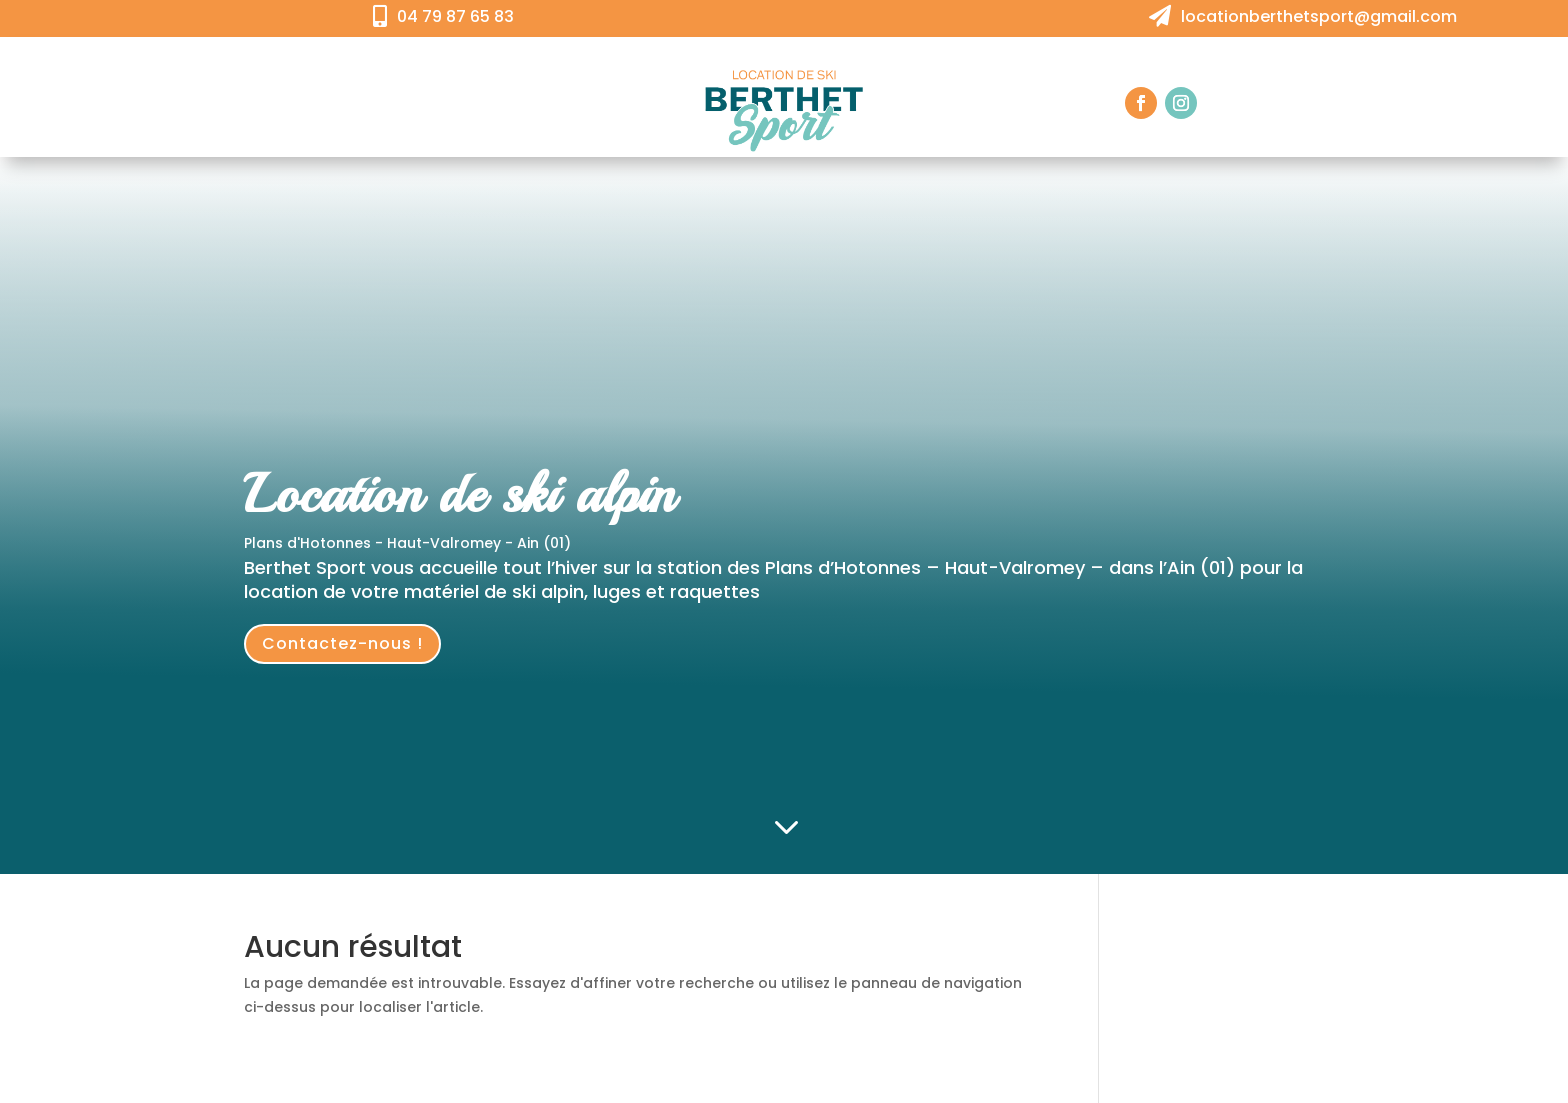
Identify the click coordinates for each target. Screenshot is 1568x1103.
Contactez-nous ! (342, 643)
